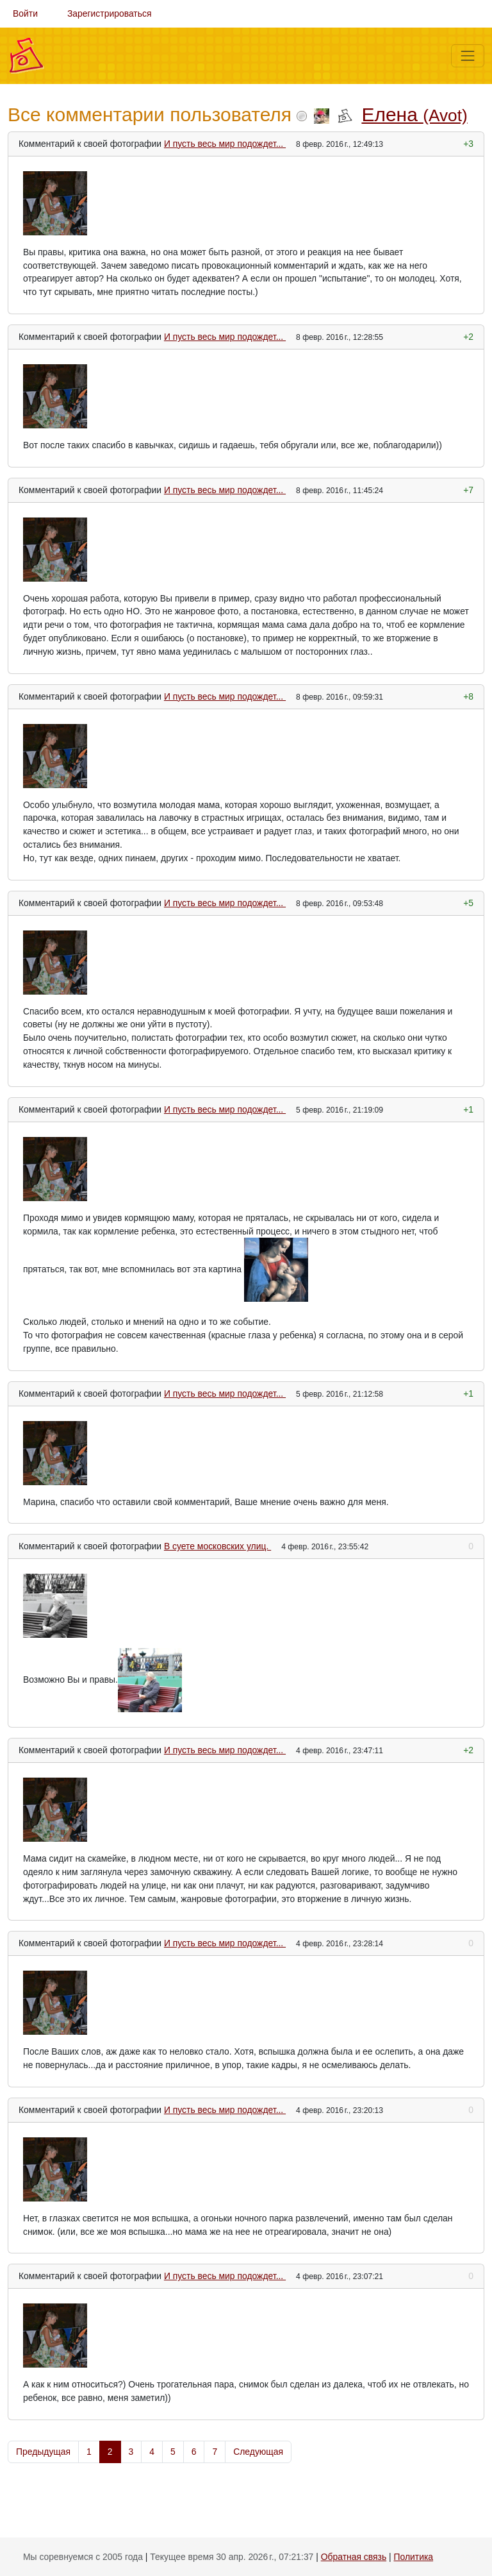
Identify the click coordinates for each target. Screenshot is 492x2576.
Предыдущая (43, 2451)
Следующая (258, 2451)
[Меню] (467, 55)
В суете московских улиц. (217, 1546)
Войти (25, 13)
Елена (414, 114)
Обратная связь (353, 2557)
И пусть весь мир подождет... (225, 144)
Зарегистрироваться (109, 13)
